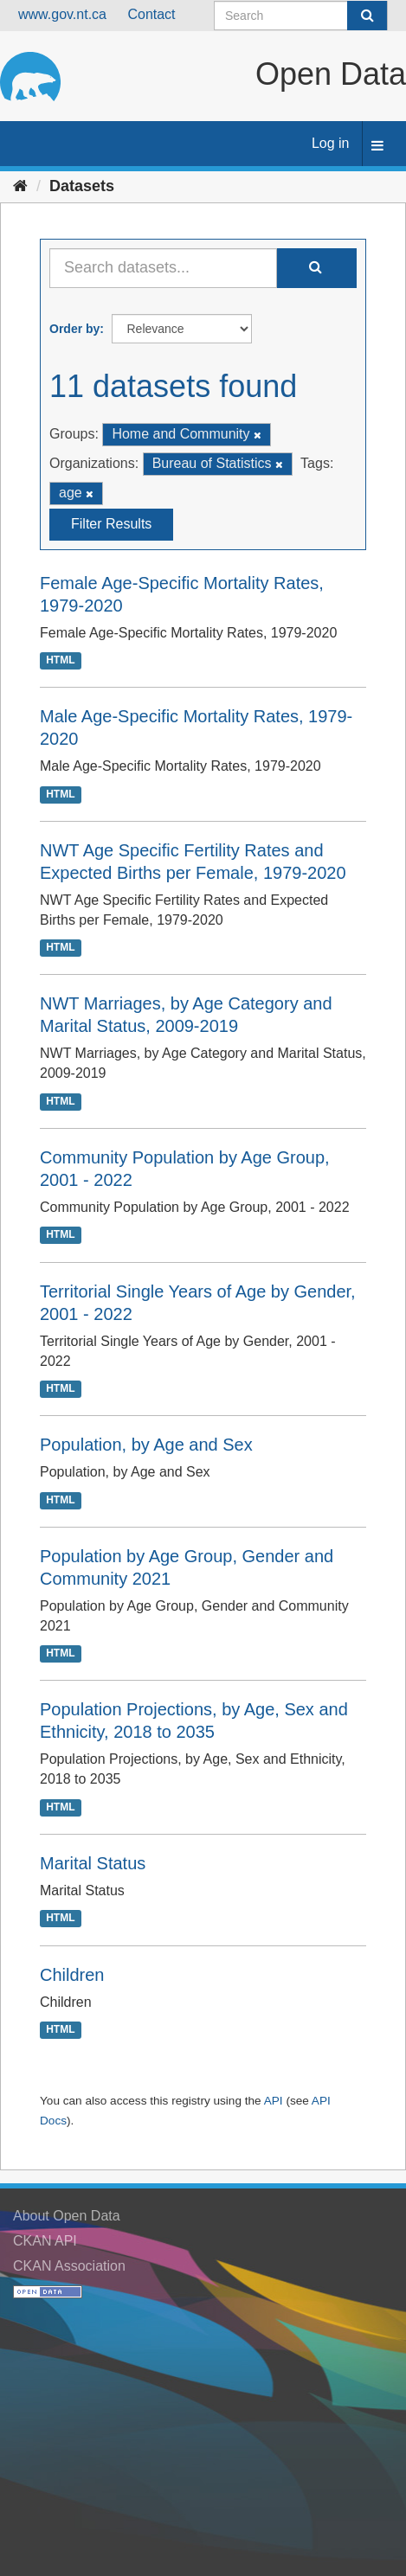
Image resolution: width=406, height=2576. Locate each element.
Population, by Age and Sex (146, 1444)
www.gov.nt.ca (62, 14)
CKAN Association (69, 2266)
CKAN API (45, 2240)
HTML (60, 660)
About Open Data (66, 2215)
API (273, 2100)
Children (72, 1974)
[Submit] (367, 15)
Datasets (81, 186)
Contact (151, 14)
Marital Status (92, 1863)
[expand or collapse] (377, 146)
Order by (74, 329)
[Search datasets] (301, 15)
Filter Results (111, 523)
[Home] (20, 186)
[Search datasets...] (163, 268)
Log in (331, 143)
